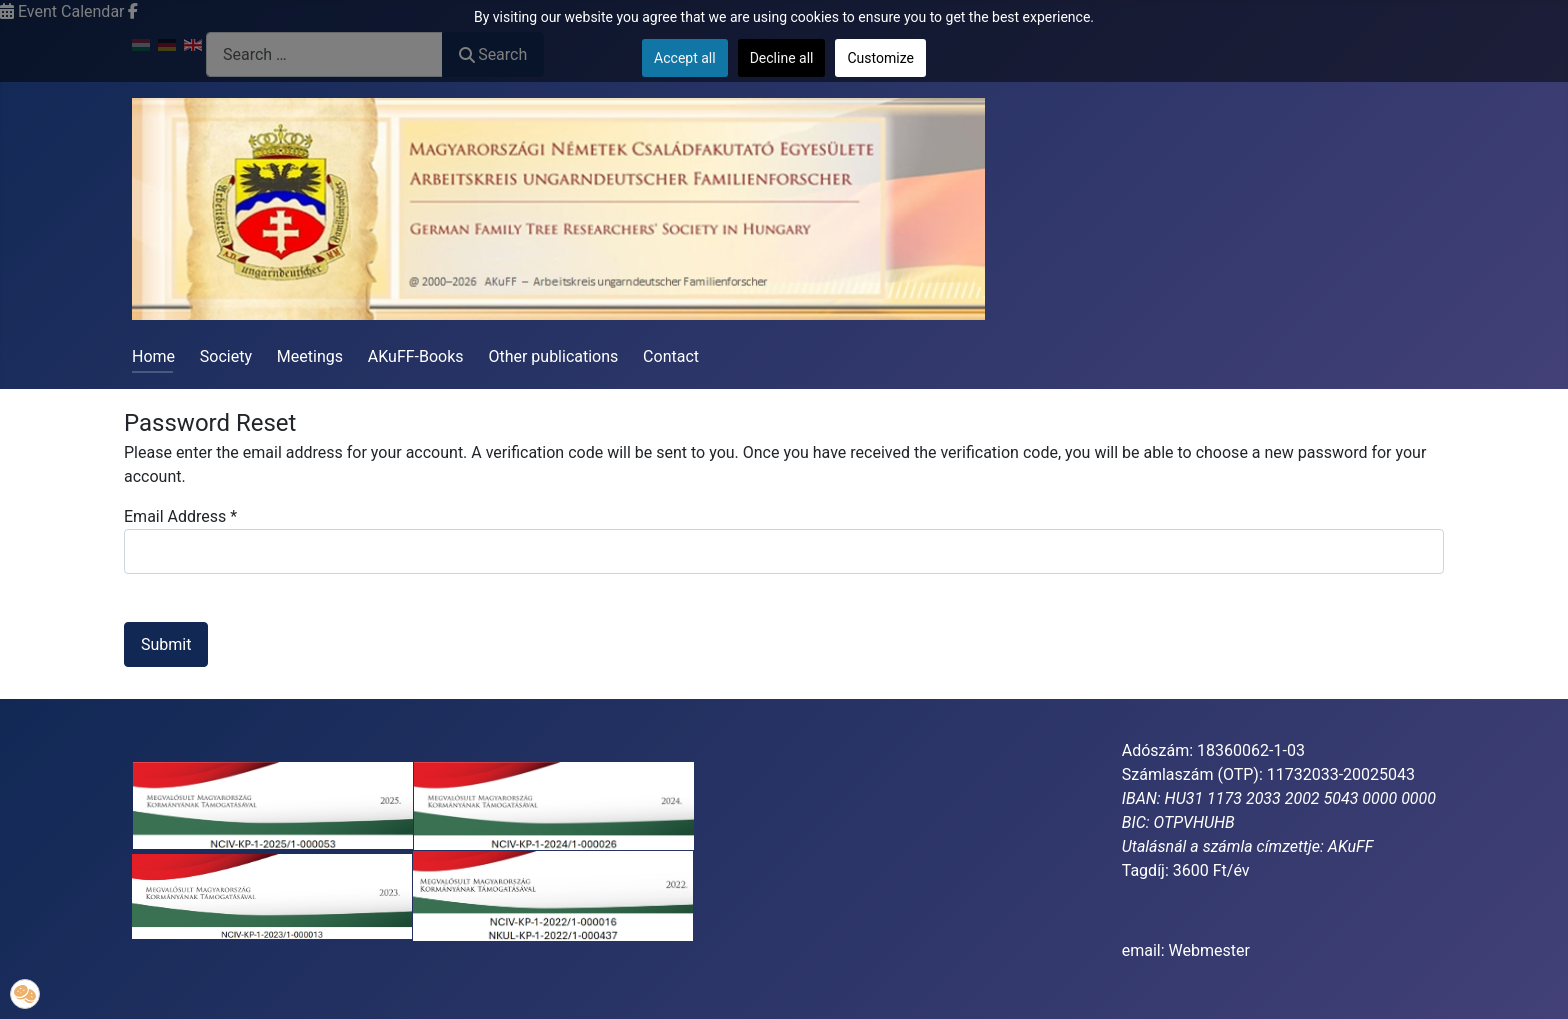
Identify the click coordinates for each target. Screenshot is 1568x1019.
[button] (25, 994)
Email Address (180, 516)
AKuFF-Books (416, 356)
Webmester (1209, 950)
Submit (166, 644)
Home (153, 356)
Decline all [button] (782, 58)
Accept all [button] (685, 58)
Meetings (310, 356)
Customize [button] (880, 58)
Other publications (553, 356)
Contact (671, 356)
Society (226, 356)
